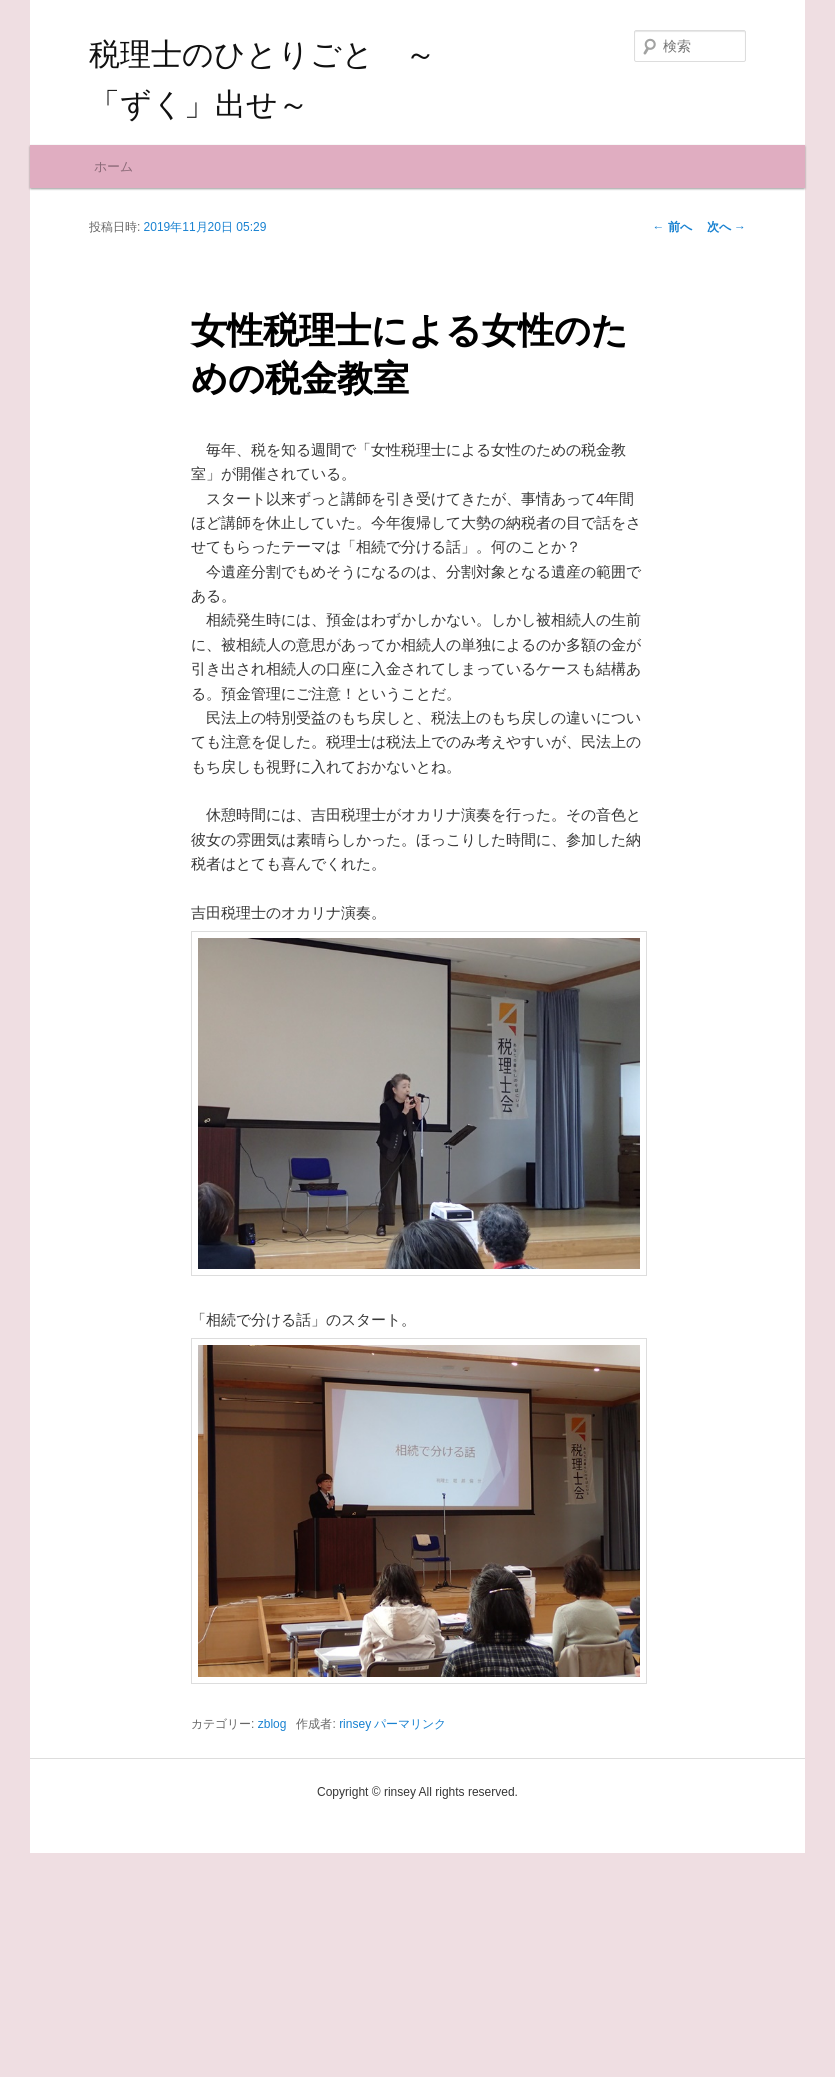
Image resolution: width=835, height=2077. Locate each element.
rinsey (355, 1948)
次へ (726, 450)
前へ (671, 450)
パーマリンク (410, 1948)
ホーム (113, 389)
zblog (272, 1948)
